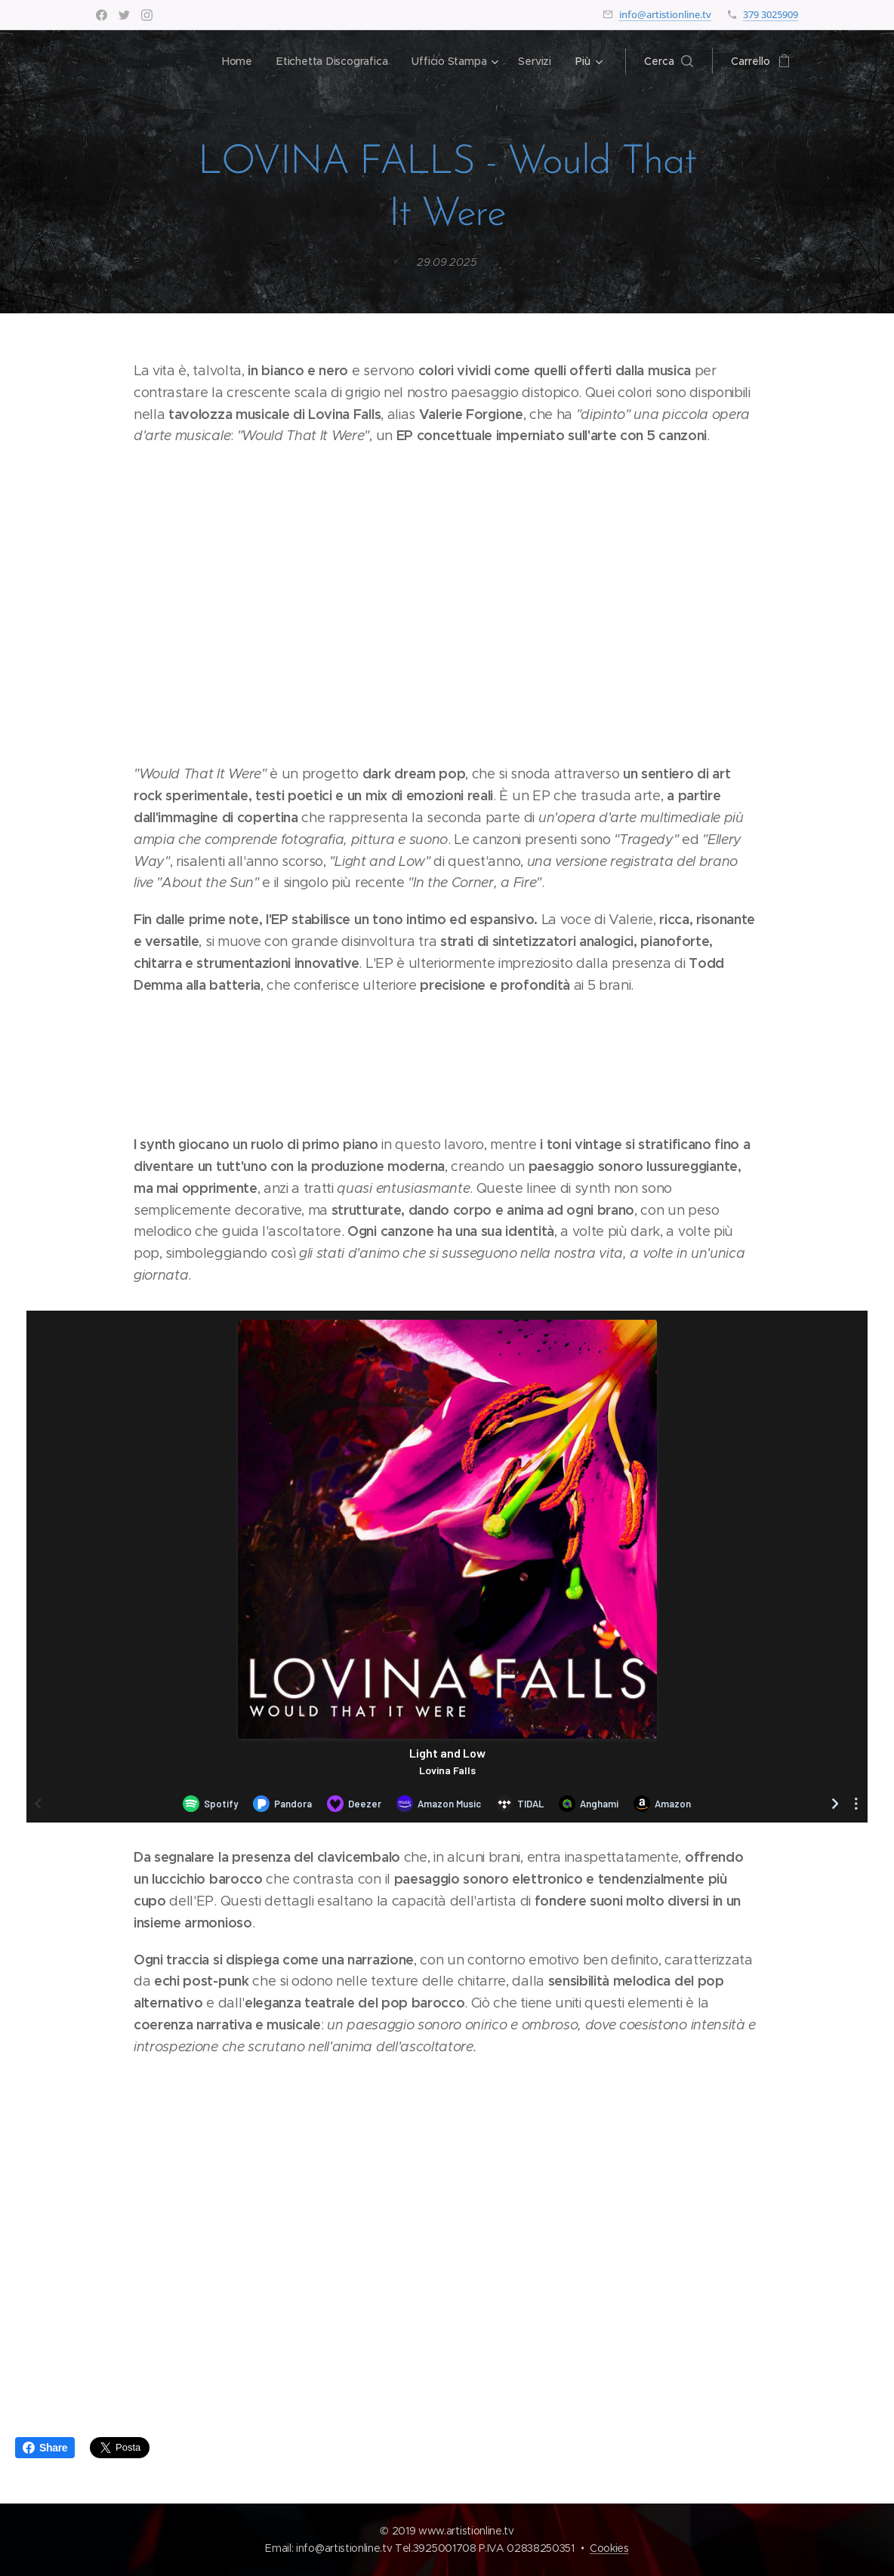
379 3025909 (770, 14)
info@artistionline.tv (665, 14)
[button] (668, 61)
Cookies (609, 2548)
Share (45, 2448)
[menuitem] (235, 61)
